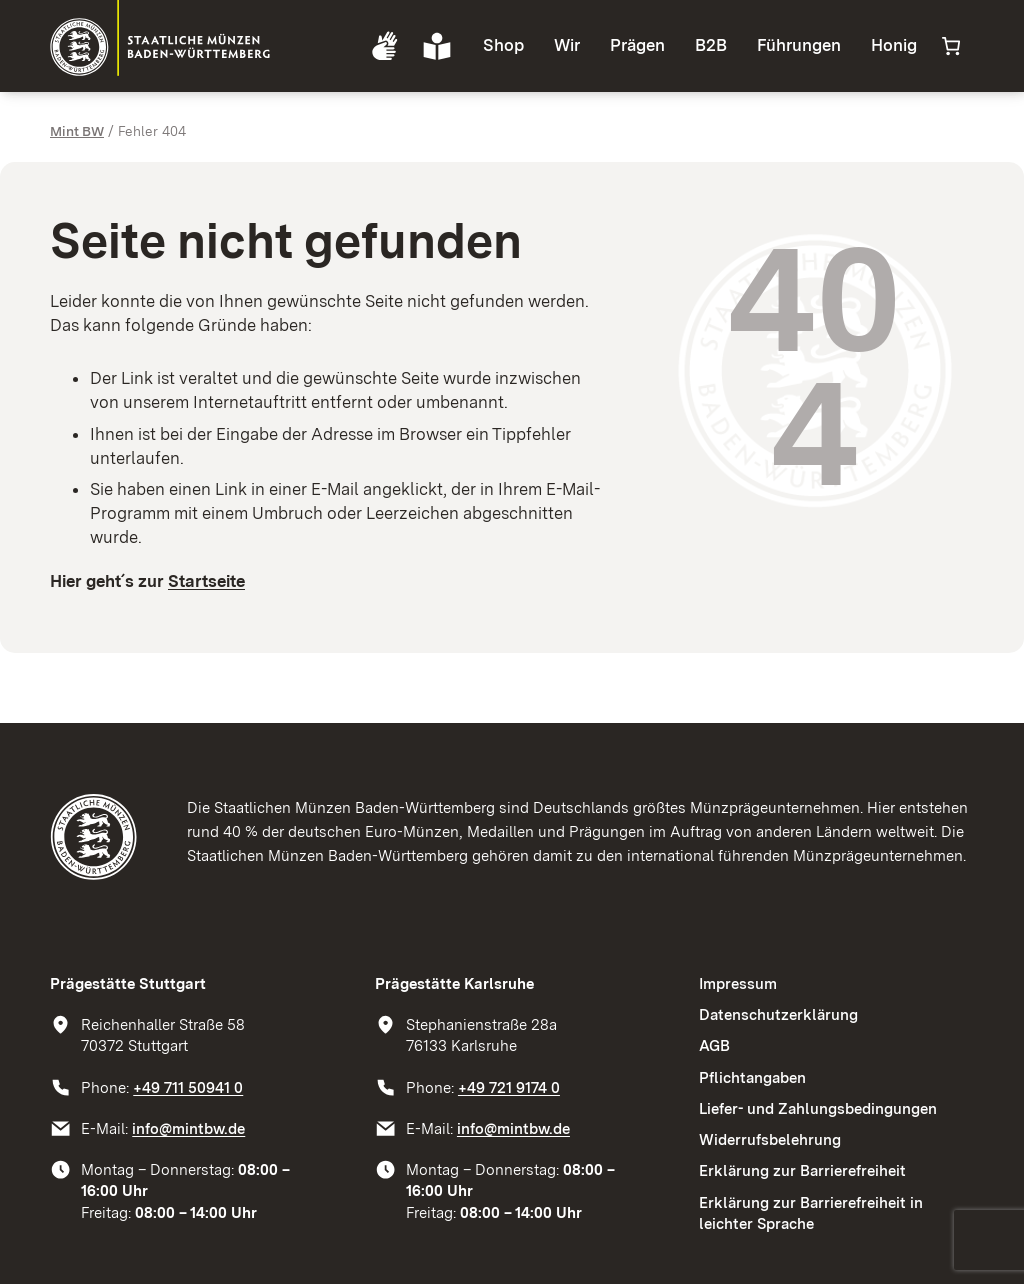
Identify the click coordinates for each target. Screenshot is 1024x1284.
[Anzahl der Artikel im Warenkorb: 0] (950, 46)
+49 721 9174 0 (509, 1087)
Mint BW (77, 131)
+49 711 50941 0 (188, 1087)
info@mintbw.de (188, 1128)
